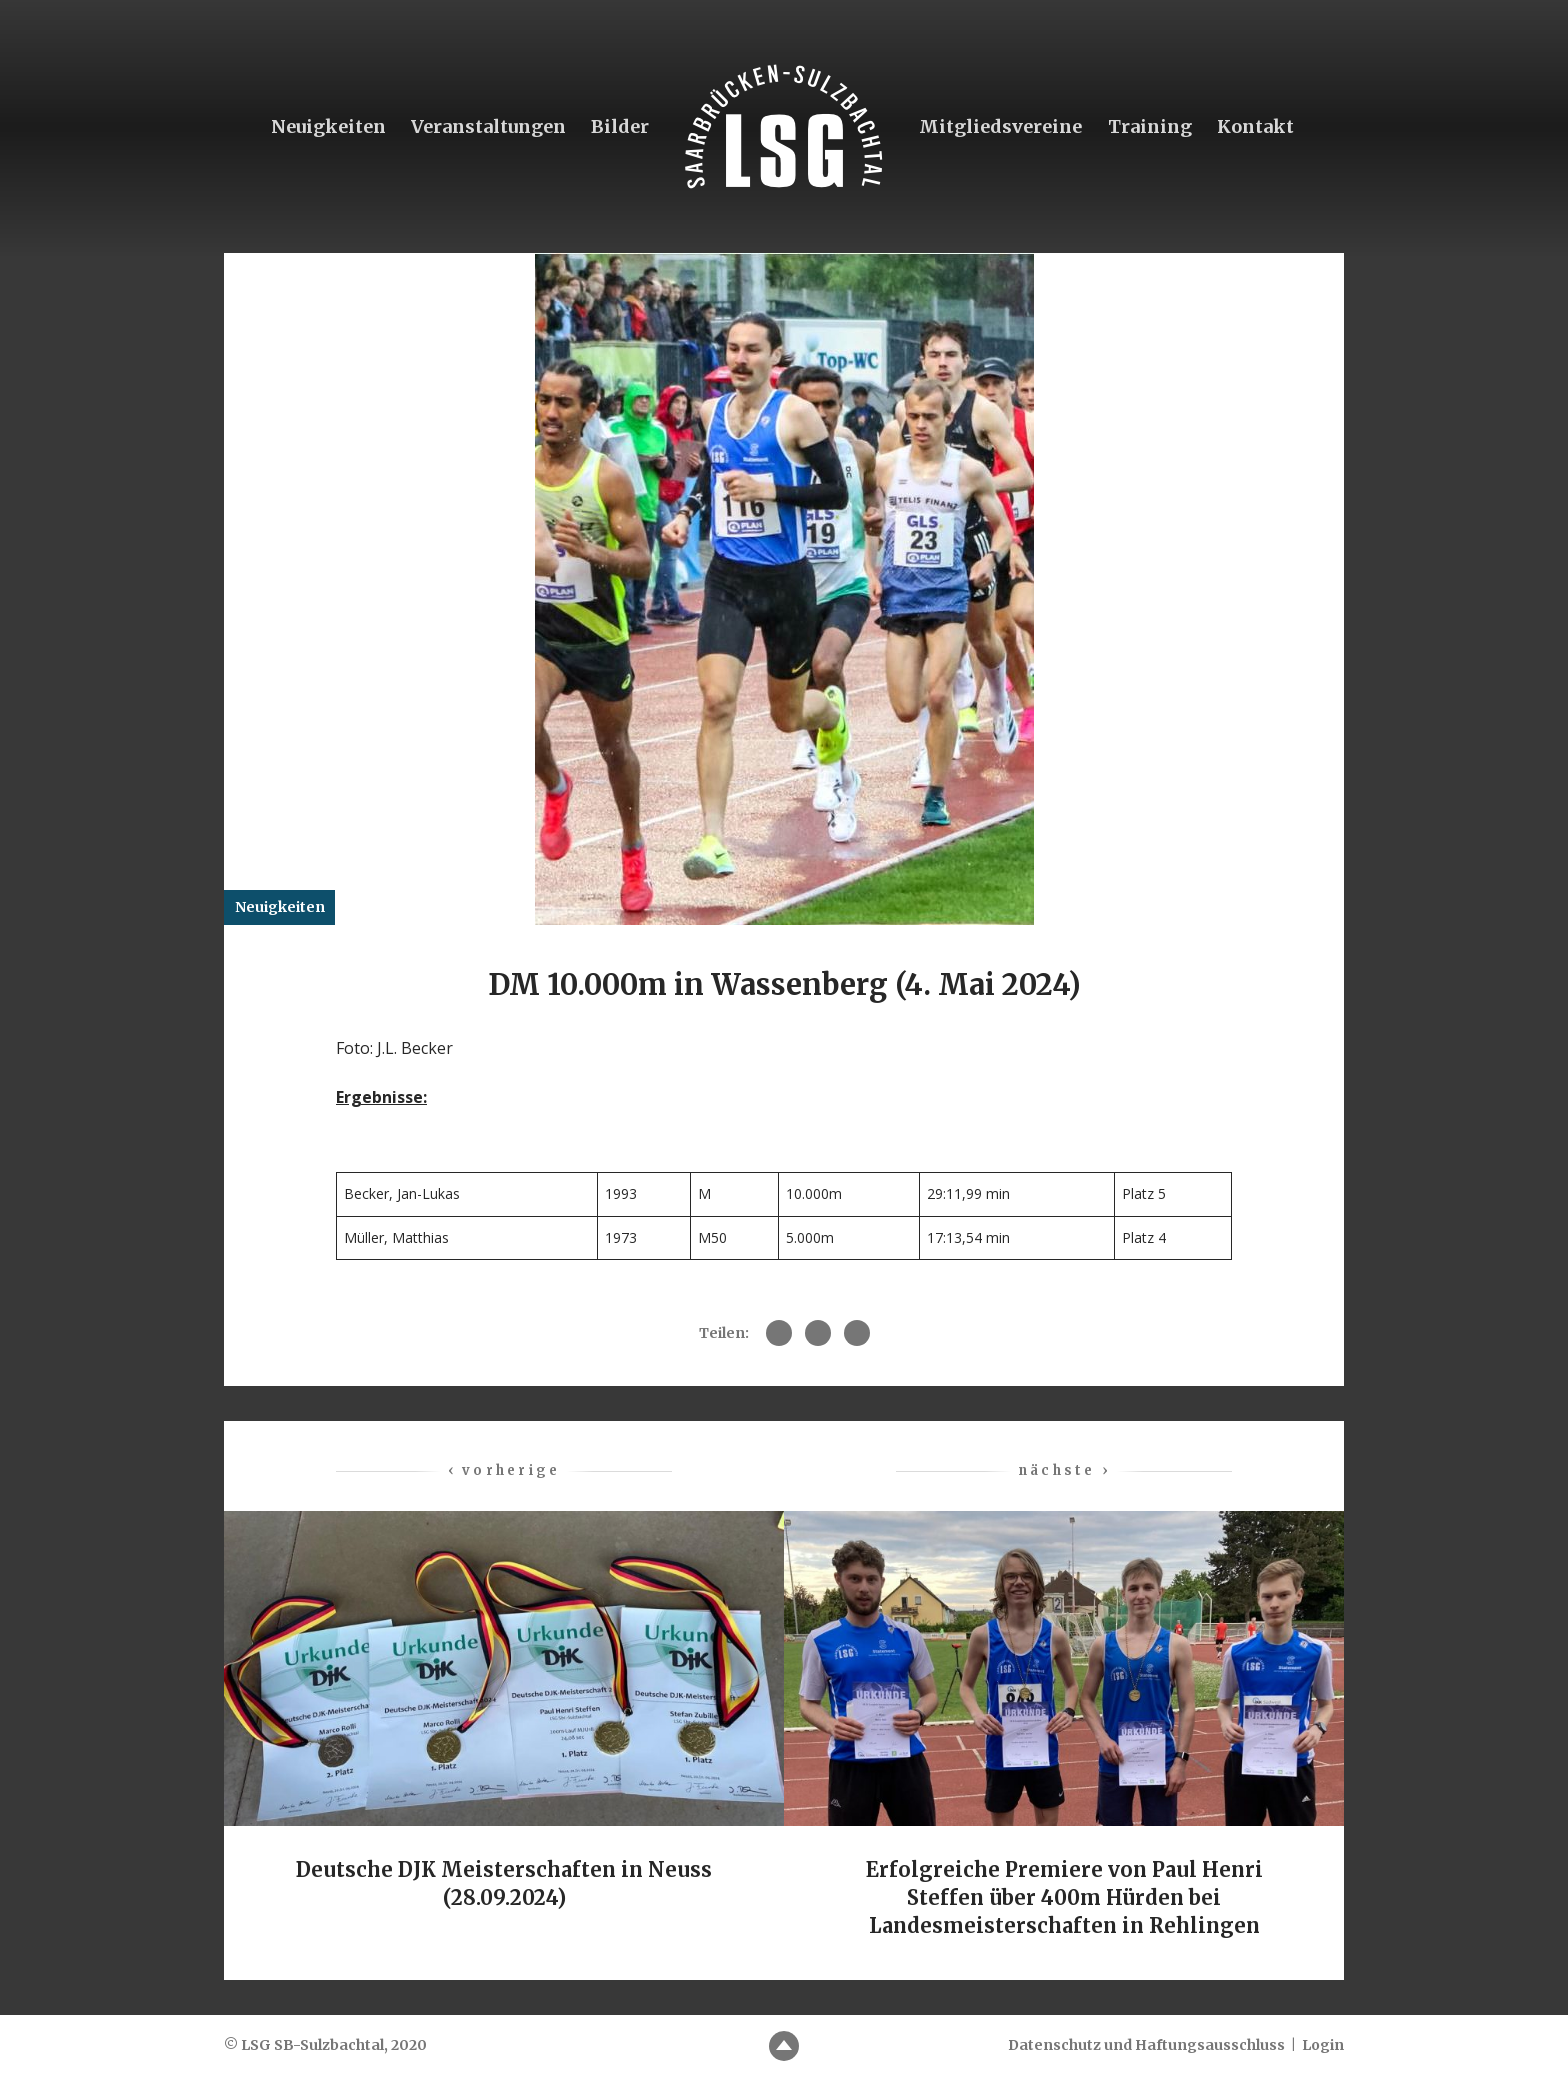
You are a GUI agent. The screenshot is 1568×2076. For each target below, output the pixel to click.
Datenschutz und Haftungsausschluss (1146, 2045)
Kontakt (1255, 126)
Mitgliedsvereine (1000, 126)
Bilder (620, 126)
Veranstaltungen (487, 126)
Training (1150, 126)
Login (1323, 2045)
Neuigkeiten (327, 126)
